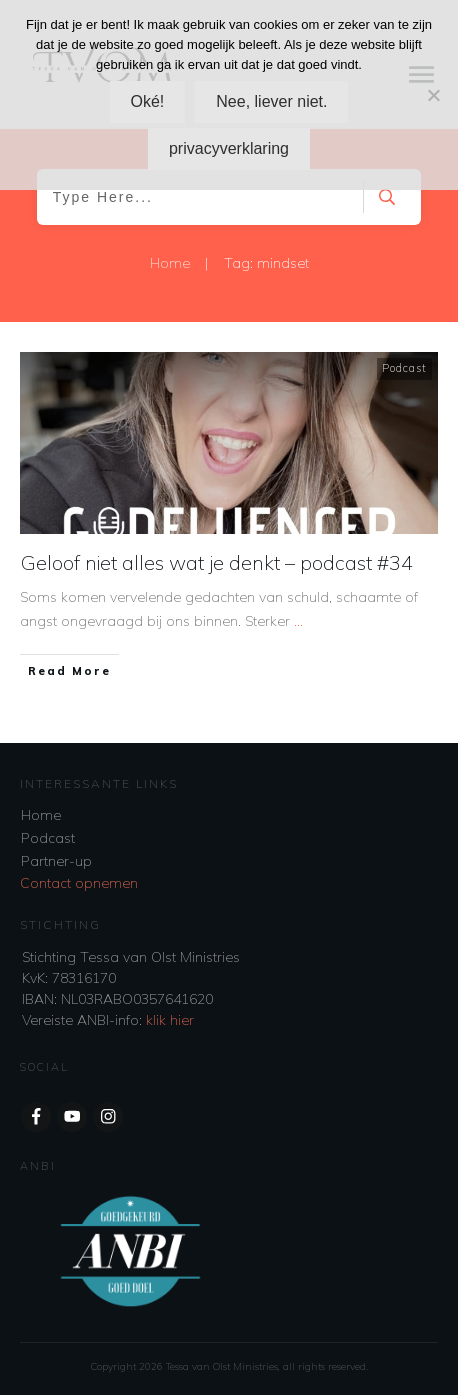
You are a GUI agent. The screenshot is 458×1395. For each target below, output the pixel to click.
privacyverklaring (229, 148)
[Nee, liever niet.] (433, 95)
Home (41, 815)
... (298, 621)
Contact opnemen (79, 883)
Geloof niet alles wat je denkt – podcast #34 (217, 562)
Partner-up (56, 861)
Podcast (404, 368)
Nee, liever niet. (271, 101)
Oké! (148, 101)
